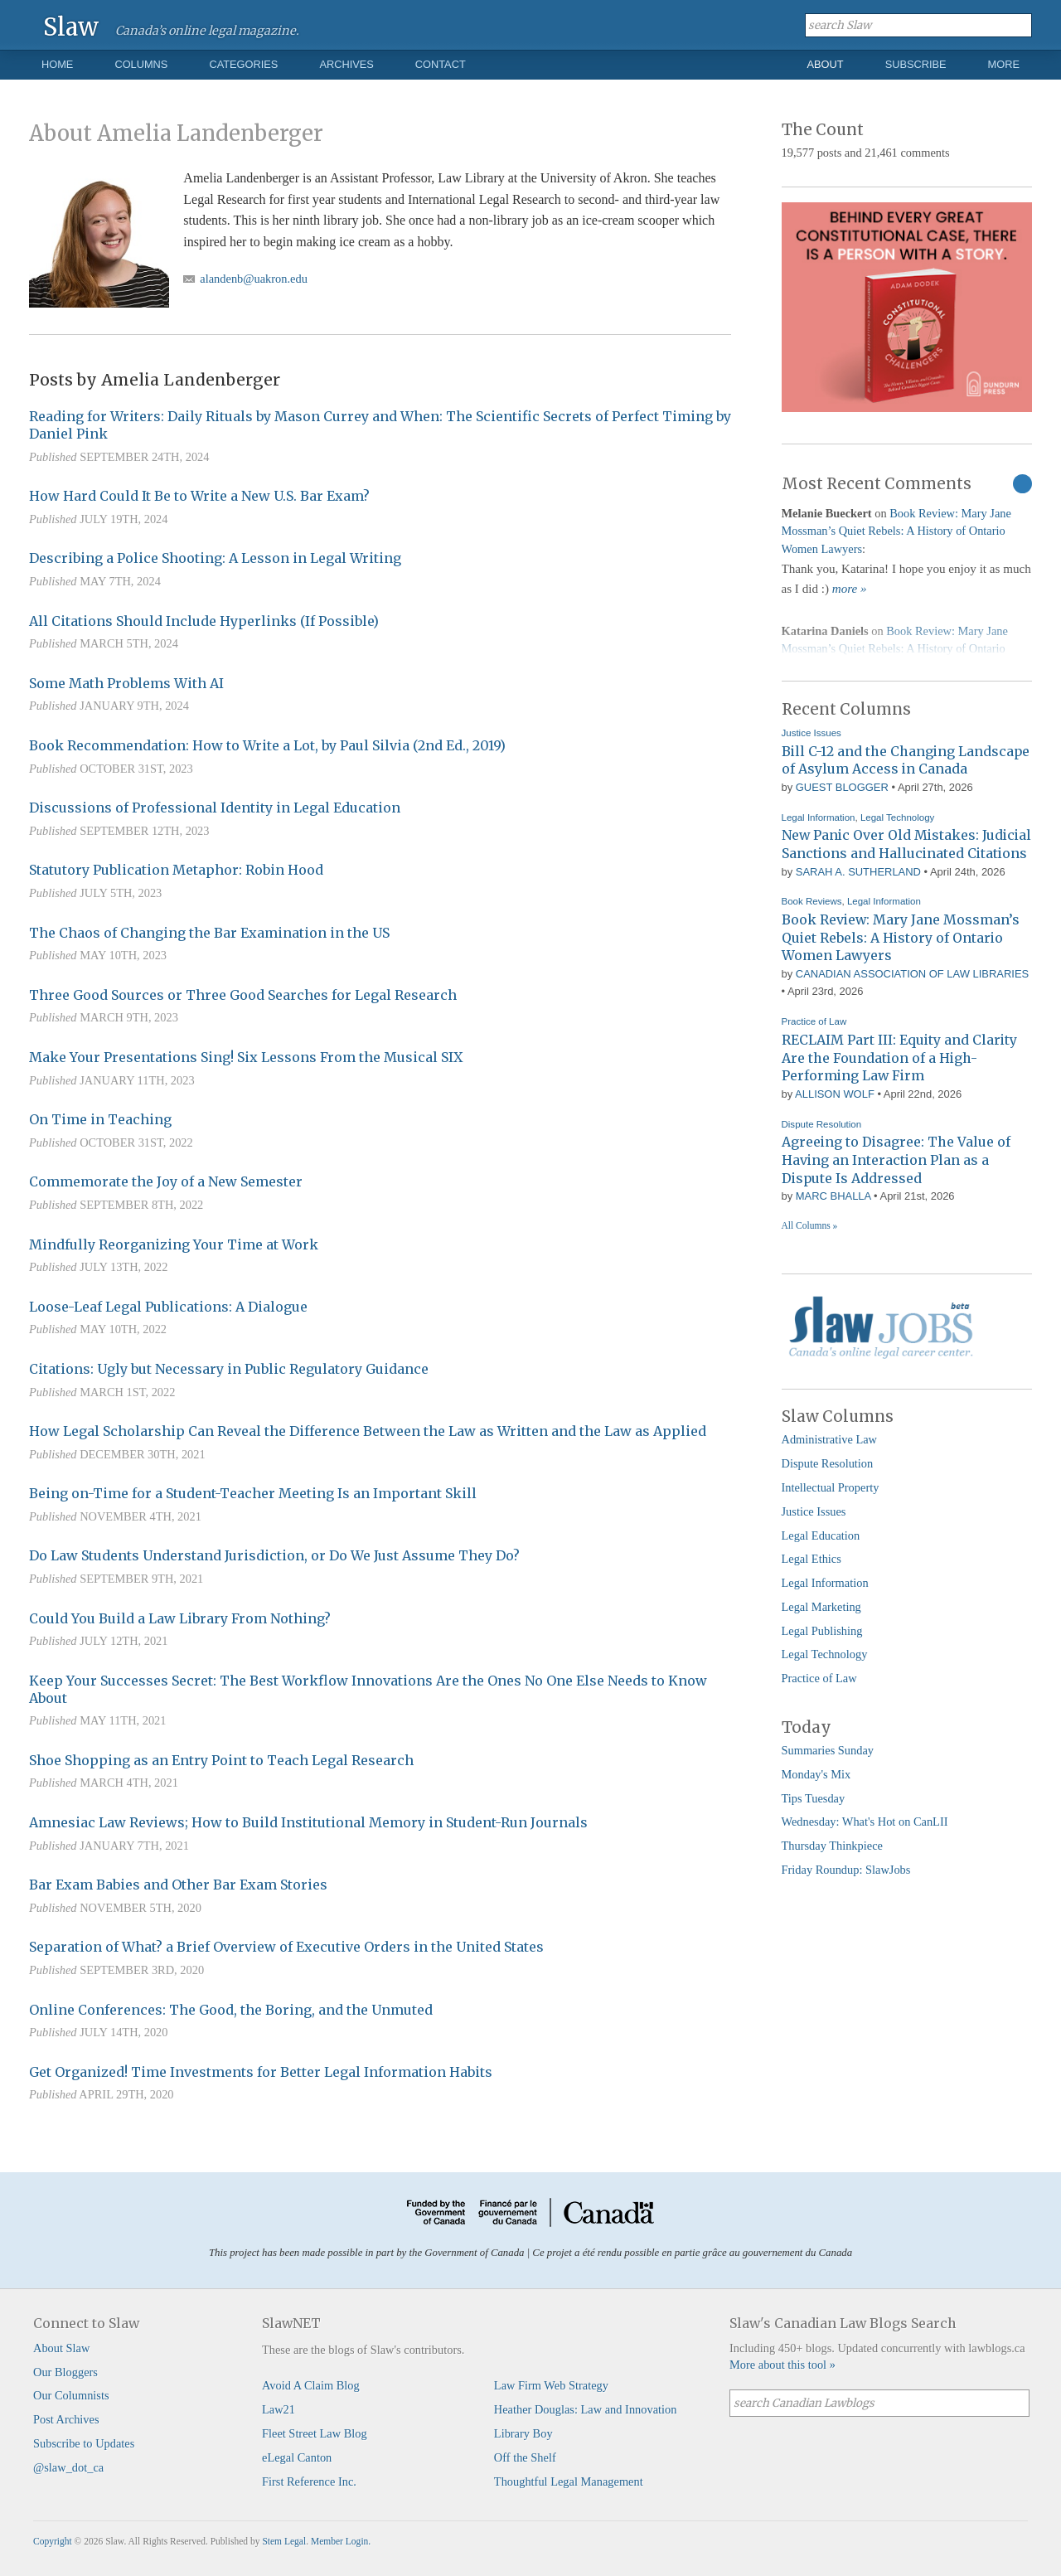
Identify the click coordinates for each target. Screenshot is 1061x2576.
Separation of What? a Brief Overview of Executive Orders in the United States (286, 1946)
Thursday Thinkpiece (832, 1845)
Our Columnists (71, 2395)
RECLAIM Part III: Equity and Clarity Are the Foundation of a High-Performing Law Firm (899, 1057)
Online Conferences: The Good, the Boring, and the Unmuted (231, 2009)
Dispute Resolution (822, 1124)
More (1004, 64)
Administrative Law (830, 1439)
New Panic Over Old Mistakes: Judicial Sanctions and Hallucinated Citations (906, 844)
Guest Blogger (842, 787)
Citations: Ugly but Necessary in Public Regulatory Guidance (229, 1369)
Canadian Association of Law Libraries (912, 974)
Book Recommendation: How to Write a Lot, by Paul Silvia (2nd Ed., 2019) (267, 745)
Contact (440, 64)
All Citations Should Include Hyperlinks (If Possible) (204, 621)
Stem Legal (284, 2541)
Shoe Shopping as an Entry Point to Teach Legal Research (221, 1760)
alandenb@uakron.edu (254, 278)
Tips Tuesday (813, 1798)
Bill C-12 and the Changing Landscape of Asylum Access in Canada (906, 760)
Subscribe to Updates (83, 2443)
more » (849, 588)
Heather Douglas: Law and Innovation (585, 2409)
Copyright (52, 2541)
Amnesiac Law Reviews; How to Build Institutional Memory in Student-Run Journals (308, 1822)
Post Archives (66, 2419)
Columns (140, 64)
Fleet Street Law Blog (314, 2433)
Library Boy (523, 2433)
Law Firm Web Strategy (551, 2385)
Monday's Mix (816, 1774)
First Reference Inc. (309, 2481)
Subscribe (916, 64)
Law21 (278, 2409)
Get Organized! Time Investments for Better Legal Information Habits (260, 2072)
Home (57, 64)
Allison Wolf (834, 1094)
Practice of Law (814, 1021)
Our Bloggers (65, 2372)
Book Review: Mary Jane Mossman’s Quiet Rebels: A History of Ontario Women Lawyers (896, 531)
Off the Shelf (525, 2457)
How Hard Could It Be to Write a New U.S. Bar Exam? (199, 496)
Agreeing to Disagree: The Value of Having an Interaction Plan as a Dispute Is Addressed (896, 1159)
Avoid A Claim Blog (311, 2385)
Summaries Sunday (828, 1750)
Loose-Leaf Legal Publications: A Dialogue (168, 1306)
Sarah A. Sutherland (858, 872)
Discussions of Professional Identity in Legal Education (214, 807)
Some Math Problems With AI (126, 683)
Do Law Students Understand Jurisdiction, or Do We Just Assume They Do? (274, 1555)
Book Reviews (812, 901)
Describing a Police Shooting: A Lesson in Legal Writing (215, 558)
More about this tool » (782, 2364)
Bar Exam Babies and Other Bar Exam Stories (178, 1884)
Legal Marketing (821, 1606)
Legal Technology (897, 817)
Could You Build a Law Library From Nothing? (180, 1618)
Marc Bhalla (833, 1196)
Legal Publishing (822, 1630)
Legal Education (821, 1535)
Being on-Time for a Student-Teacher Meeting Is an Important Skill (253, 1493)
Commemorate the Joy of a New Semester (166, 1181)
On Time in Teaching (100, 1119)
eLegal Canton (297, 2457)
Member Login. (341, 2541)
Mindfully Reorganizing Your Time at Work (173, 1244)
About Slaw (61, 2348)
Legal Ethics (811, 1558)
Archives (346, 64)
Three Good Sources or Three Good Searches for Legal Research (243, 995)
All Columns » (810, 1225)
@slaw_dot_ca (68, 2467)
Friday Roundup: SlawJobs (846, 1869)
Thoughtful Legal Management (568, 2481)
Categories (243, 64)
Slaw (71, 26)
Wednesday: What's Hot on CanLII (865, 1821)
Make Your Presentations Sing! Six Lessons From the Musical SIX (246, 1057)
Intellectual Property (830, 1487)
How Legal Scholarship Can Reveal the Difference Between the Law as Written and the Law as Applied (367, 1431)
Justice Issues (811, 733)
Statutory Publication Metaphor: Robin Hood (176, 869)
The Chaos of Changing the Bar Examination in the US (209, 932)
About (825, 64)
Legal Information (818, 817)
